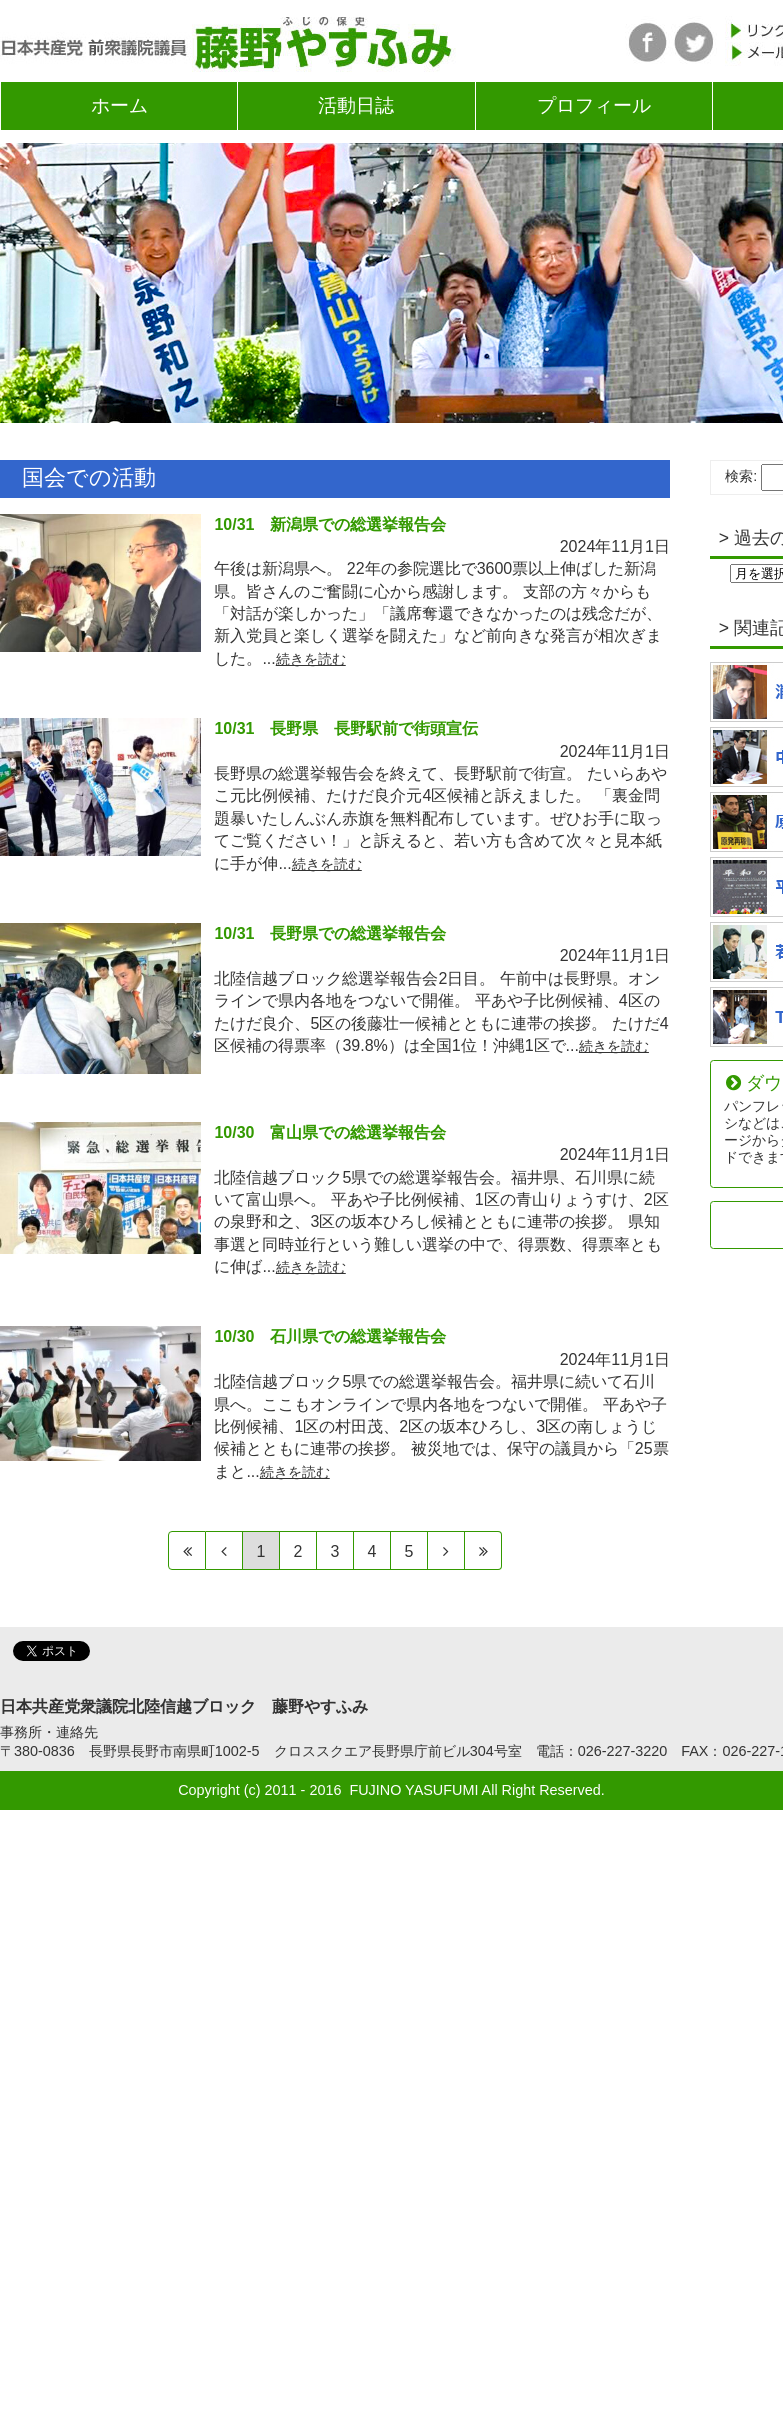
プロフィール (594, 105)
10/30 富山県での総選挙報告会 (330, 1132)
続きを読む (311, 659)
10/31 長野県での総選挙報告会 (330, 933)
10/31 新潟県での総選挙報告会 (330, 524)
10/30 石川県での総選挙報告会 (330, 1336)
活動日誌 (356, 105)
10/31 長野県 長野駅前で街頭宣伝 (346, 728)
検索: (741, 476)
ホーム (119, 105)
